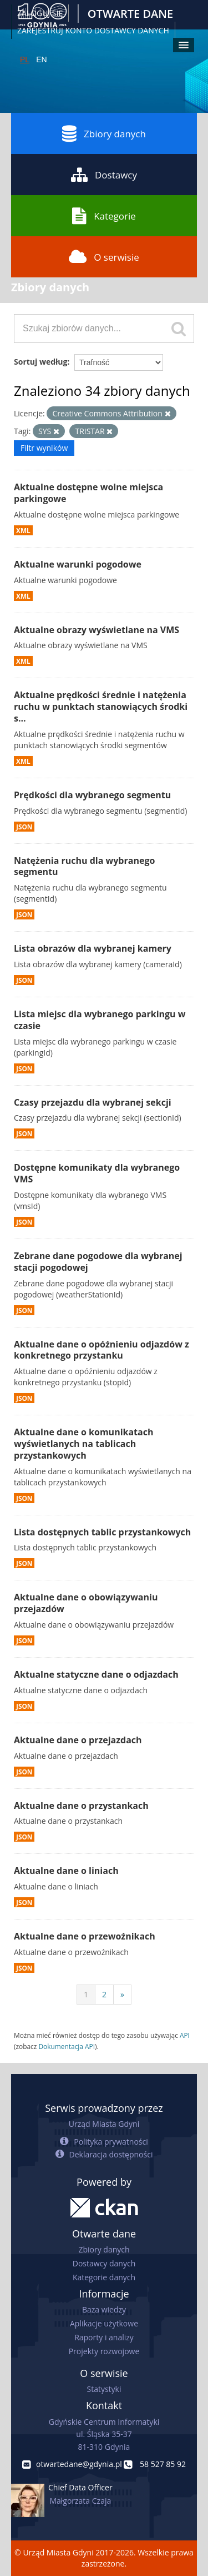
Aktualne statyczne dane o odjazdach (96, 1674)
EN (41, 59)
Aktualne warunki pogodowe (77, 564)
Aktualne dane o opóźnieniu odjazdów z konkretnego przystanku (101, 1350)
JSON (24, 826)
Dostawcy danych (104, 2263)
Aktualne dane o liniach (66, 1870)
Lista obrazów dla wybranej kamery (92, 948)
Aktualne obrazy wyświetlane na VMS (96, 630)
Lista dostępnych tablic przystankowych (102, 1532)
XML (23, 530)
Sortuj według (40, 361)
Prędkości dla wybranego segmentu (92, 795)
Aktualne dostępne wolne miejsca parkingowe (88, 493)
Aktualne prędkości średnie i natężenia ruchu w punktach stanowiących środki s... (100, 706)
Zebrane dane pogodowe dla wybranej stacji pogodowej (98, 1262)
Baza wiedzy (104, 2309)
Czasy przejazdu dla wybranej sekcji (92, 1102)
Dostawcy (104, 174)
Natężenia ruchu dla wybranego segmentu (84, 866)
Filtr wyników (44, 447)
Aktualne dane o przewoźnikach (84, 1936)
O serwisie (104, 256)
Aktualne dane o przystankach (81, 1805)
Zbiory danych (104, 133)
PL (24, 59)
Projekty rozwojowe (104, 2351)
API (185, 2035)
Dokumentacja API (66, 2046)
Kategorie (104, 215)
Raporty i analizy (104, 2337)
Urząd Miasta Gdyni (104, 2124)
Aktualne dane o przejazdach (78, 1740)
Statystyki (104, 2389)
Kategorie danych (104, 2277)
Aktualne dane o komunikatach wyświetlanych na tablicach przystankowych (83, 1443)
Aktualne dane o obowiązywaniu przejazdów (86, 1603)
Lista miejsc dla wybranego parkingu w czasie (99, 1020)
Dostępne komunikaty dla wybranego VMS (97, 1173)
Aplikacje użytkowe (104, 2323)
